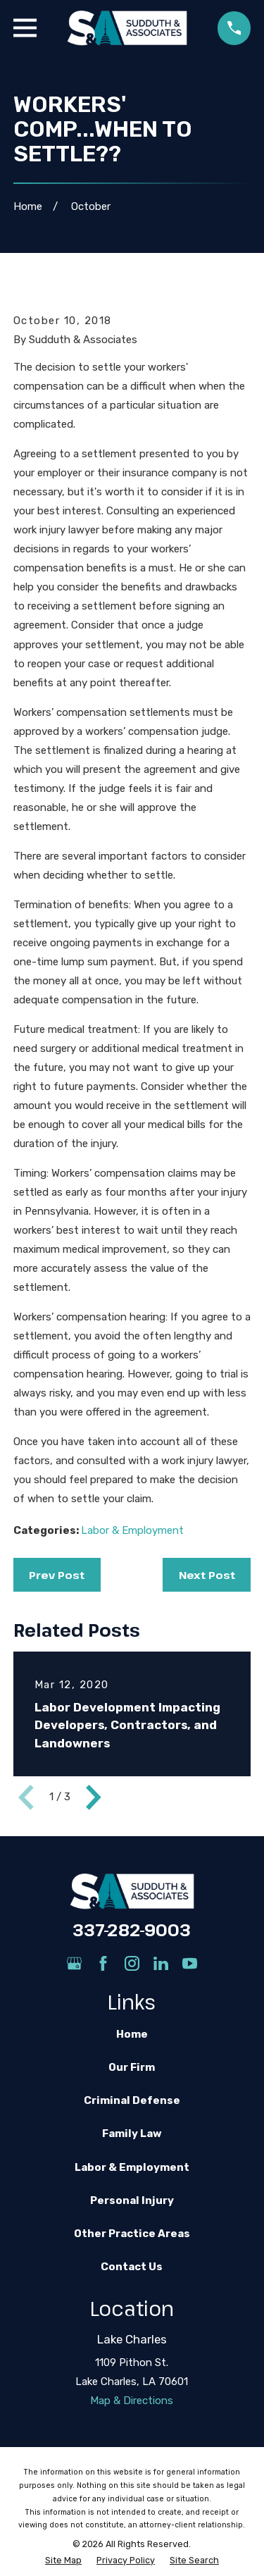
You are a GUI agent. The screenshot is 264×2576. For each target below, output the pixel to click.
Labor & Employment (132, 1530)
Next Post (207, 1575)
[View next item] (93, 1797)
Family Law (132, 2133)
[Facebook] (103, 1963)
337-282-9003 (132, 1929)
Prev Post (56, 1575)
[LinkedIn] (160, 1963)
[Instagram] (132, 1963)
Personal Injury (132, 2200)
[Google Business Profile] (74, 1963)
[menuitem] (63, 2561)
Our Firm (131, 2067)
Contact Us (132, 2266)
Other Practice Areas (132, 2233)
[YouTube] (189, 1963)
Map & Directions (131, 2400)
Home (132, 2034)
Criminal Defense (132, 2100)
